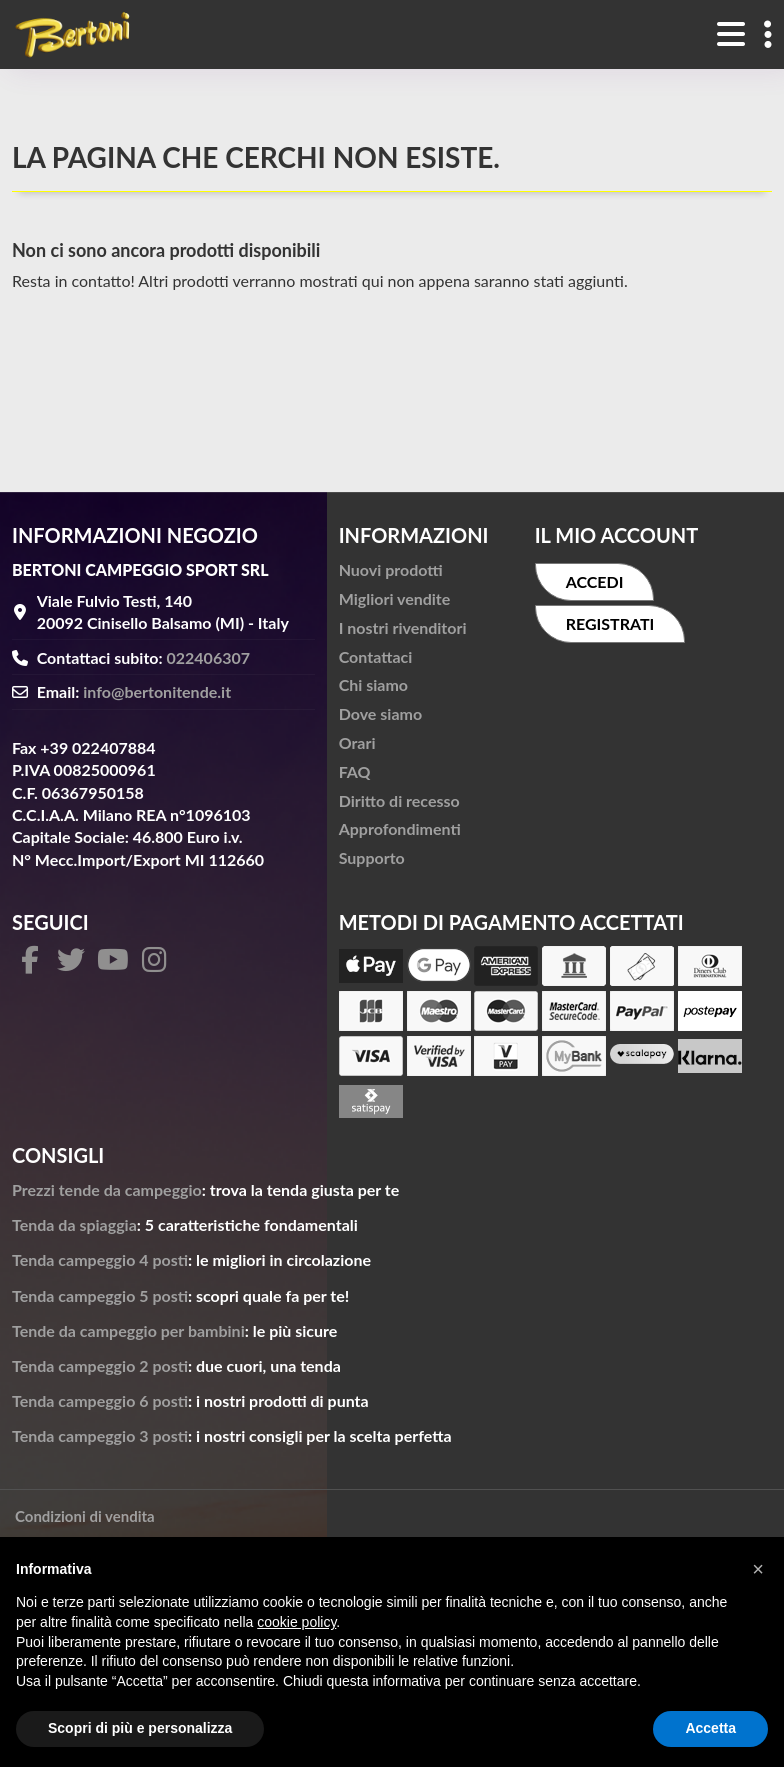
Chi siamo (373, 684)
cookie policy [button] (296, 1622)
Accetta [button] (710, 1728)
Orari (357, 742)
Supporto (372, 857)
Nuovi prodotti (391, 569)
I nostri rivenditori (403, 627)
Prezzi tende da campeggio (107, 1189)
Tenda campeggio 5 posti (100, 1295)
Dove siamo (380, 713)
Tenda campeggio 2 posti (100, 1365)
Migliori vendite (395, 598)
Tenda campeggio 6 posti (100, 1400)
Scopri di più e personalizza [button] (140, 1728)
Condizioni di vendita (85, 1516)
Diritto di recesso (399, 800)
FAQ (355, 771)
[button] (758, 1569)
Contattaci (376, 656)
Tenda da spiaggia (74, 1224)
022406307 (209, 657)
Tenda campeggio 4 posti (100, 1259)
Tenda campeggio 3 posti (100, 1435)
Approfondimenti (400, 828)
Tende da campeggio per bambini (128, 1330)
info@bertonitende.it (157, 691)
